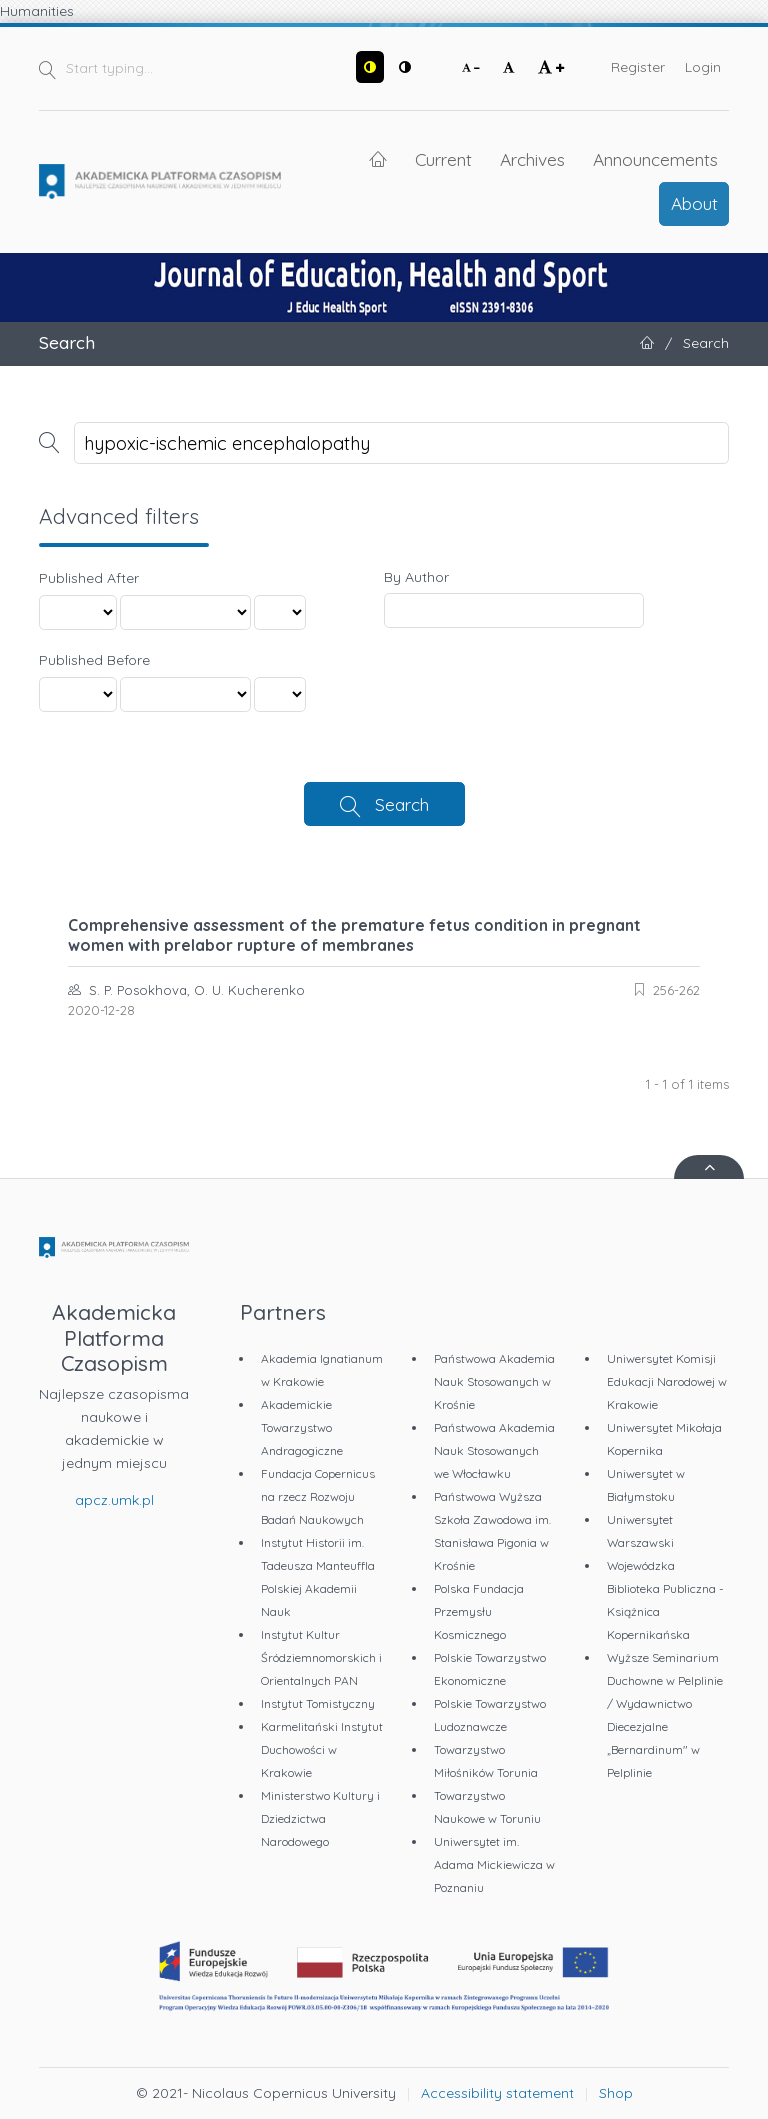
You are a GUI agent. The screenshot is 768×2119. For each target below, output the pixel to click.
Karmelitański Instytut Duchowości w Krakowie (322, 1749)
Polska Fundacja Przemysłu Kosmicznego (479, 1611)
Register (638, 67)
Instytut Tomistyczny (318, 1703)
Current (443, 159)
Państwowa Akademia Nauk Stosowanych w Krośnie (494, 1381)
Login (703, 67)
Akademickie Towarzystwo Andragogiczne (302, 1427)
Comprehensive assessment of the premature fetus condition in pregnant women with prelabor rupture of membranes (354, 935)
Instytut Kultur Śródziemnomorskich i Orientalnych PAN (321, 1657)
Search (402, 804)
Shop (616, 2093)
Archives (532, 159)
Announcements (655, 159)
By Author (416, 577)
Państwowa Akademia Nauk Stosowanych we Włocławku (494, 1450)
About (694, 203)
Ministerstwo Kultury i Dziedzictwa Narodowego (320, 1818)
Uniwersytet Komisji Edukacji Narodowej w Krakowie (667, 1381)
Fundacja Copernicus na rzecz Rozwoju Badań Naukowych (318, 1496)
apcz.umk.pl (114, 1500)
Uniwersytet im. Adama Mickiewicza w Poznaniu (494, 1864)
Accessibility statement (497, 2093)
